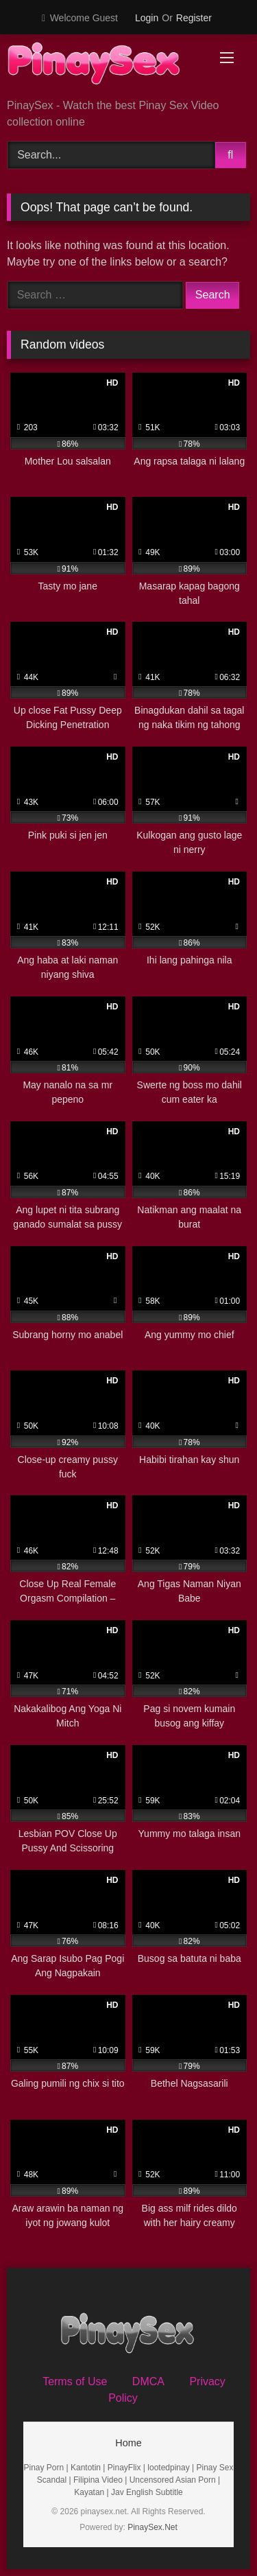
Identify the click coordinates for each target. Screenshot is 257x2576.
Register (194, 17)
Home (128, 2442)
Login (146, 17)
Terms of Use (74, 2381)
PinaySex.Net (152, 2527)
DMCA (148, 2381)
